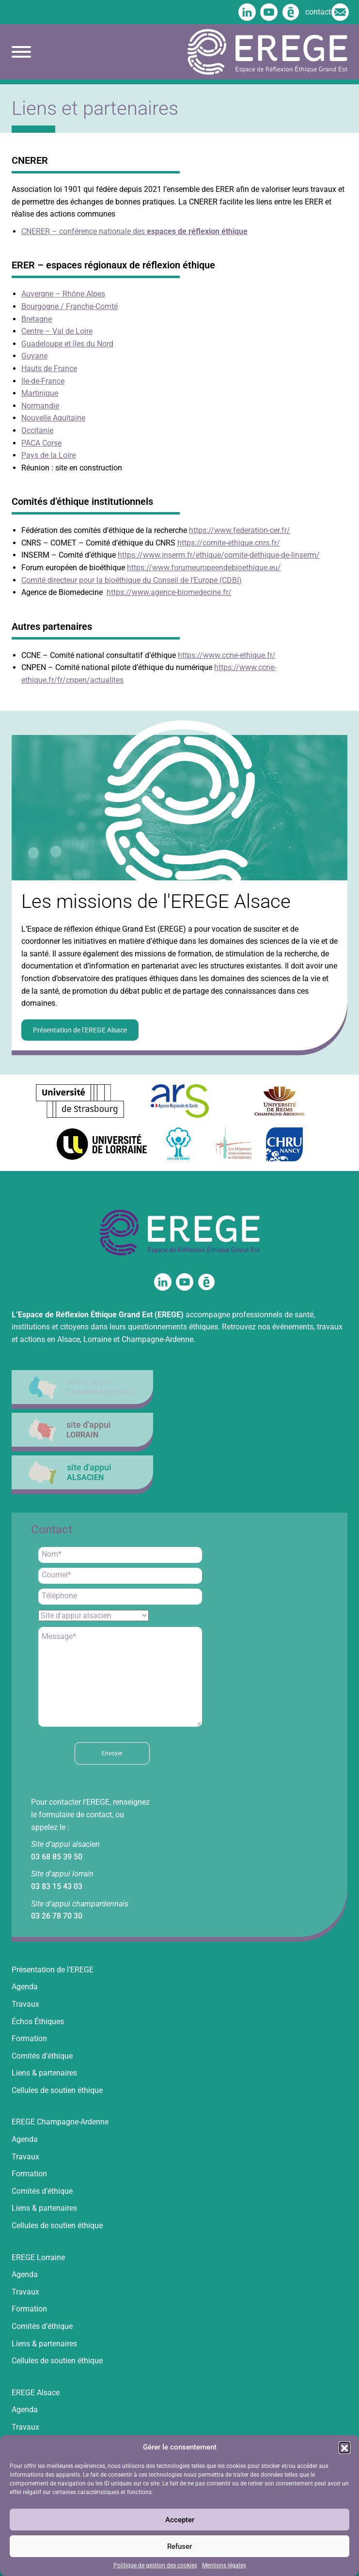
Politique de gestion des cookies (155, 2565)
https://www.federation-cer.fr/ (239, 530)
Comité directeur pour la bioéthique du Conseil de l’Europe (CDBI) (131, 580)
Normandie (40, 405)
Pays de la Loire (48, 455)
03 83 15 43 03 (56, 1886)
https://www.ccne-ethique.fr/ (227, 655)
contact (326, 12)
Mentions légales (224, 2565)
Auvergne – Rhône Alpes (63, 293)
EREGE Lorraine (38, 2257)
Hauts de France (49, 368)
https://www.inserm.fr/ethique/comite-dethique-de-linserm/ (219, 555)
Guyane (34, 355)
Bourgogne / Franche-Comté (69, 306)
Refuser (179, 2546)
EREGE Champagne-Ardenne (60, 2121)
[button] (344, 2447)
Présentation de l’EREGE (53, 1969)
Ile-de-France (42, 381)
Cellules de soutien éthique (57, 2090)
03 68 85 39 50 (56, 1856)
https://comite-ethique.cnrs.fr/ (228, 542)
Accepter (179, 2519)
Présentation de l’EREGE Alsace (80, 1030)
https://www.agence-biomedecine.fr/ (169, 592)
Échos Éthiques (38, 2021)
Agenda (25, 1986)
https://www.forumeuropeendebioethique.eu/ (204, 567)
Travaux (25, 2004)
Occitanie (37, 430)
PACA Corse (41, 443)
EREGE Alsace (36, 2392)
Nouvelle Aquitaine (53, 417)
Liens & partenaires (44, 2072)
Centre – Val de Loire (57, 331)
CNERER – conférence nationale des (134, 231)
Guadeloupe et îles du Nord (67, 343)
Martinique (39, 393)
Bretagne (36, 319)
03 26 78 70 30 (56, 1915)
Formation (29, 2038)
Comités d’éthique (42, 2056)
